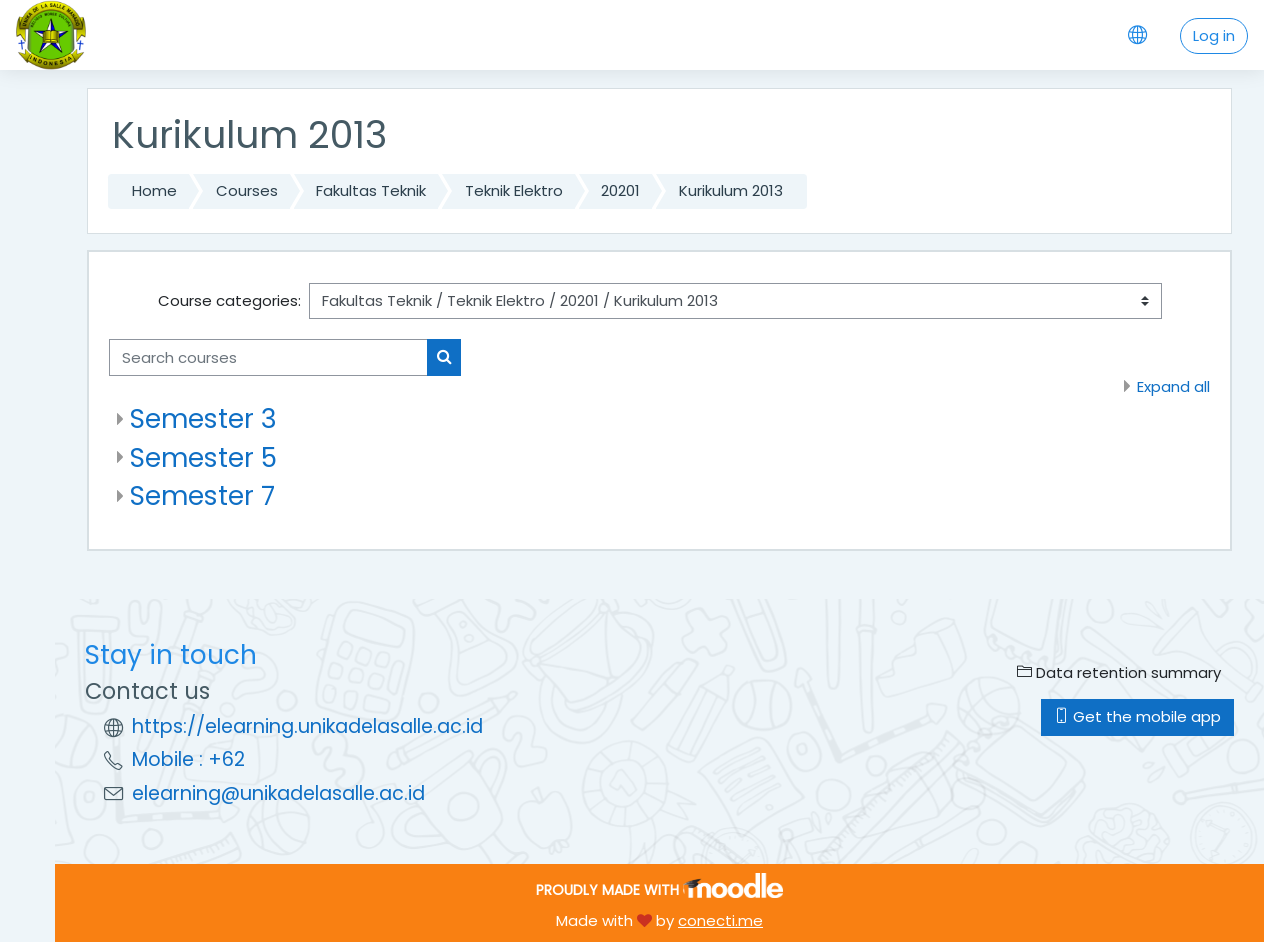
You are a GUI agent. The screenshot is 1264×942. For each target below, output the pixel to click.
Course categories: (229, 300)
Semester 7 (202, 495)
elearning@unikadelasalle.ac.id (278, 793)
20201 (620, 190)
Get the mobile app (1137, 716)
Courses (247, 190)
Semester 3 (203, 418)
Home (154, 190)
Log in (1214, 35)
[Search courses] (268, 357)
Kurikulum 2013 (731, 190)
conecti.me (720, 920)
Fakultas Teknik (371, 190)
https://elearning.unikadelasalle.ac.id (307, 726)
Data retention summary (1119, 672)
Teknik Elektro (514, 190)
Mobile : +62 (188, 759)
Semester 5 (203, 457)
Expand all (1173, 386)
